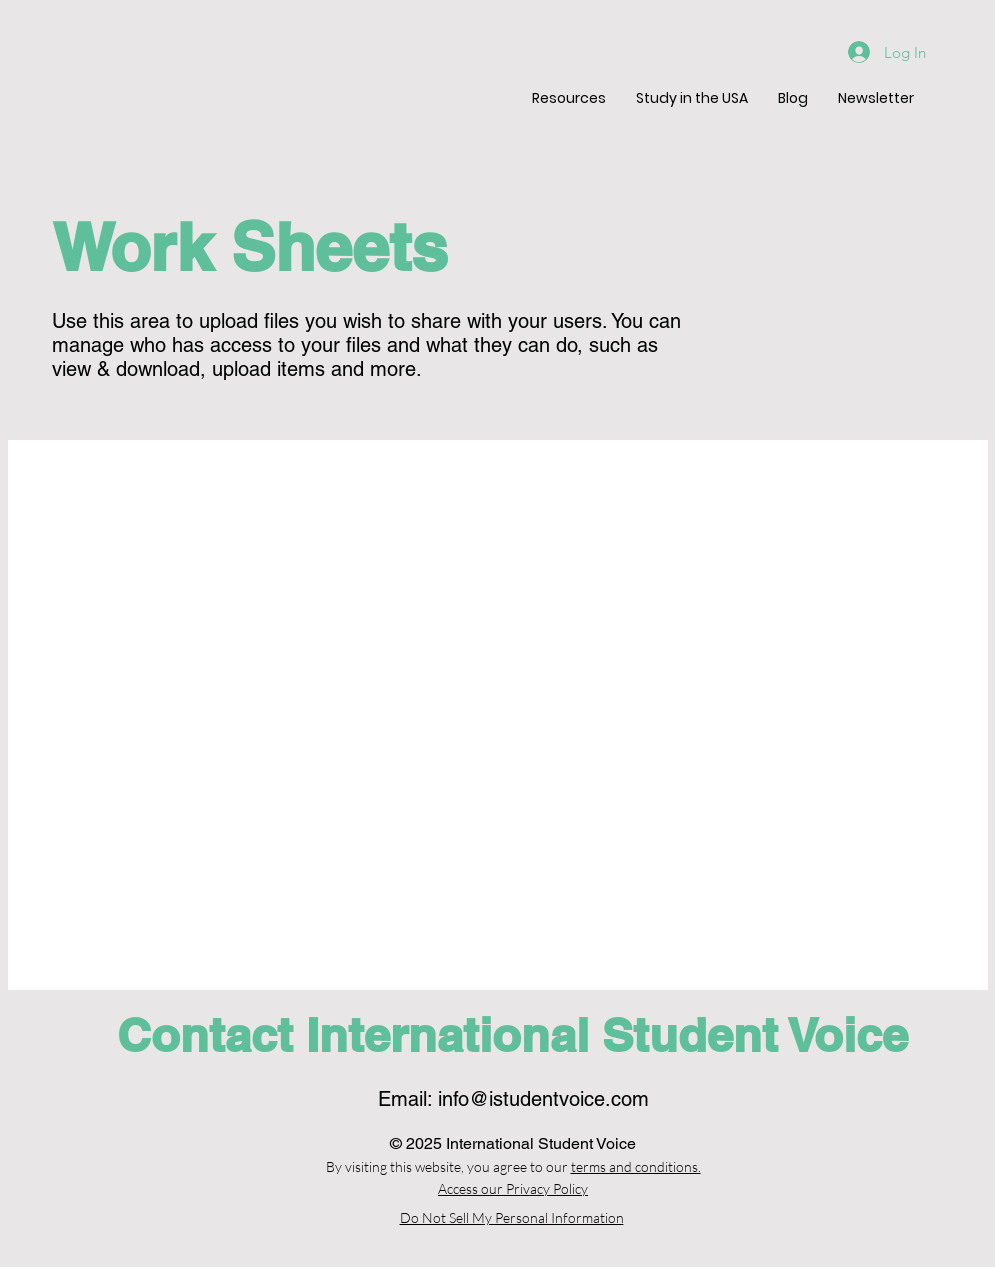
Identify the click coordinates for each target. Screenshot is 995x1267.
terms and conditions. (636, 1166)
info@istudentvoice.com (543, 1099)
